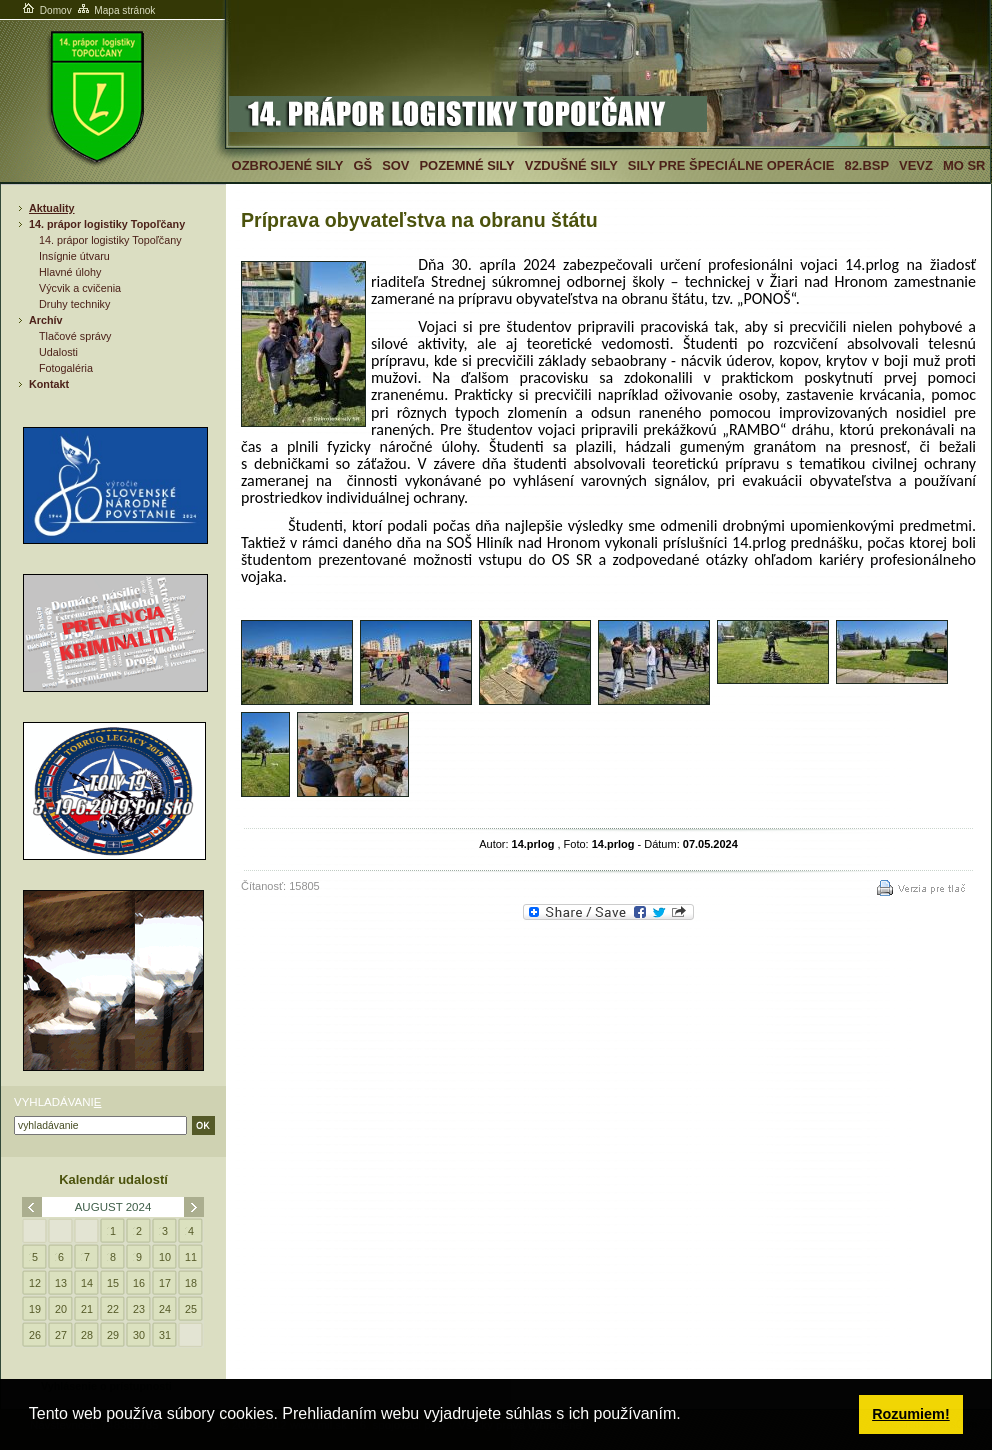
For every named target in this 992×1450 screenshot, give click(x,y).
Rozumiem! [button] (911, 1414)
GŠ (362, 165)
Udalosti (58, 352)
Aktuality (52, 208)
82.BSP (866, 165)
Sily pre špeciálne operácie (731, 165)
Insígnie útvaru (74, 256)
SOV (395, 165)
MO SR (964, 165)
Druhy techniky (74, 304)
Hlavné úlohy (70, 272)
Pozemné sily (466, 165)
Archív (46, 320)
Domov (46, 10)
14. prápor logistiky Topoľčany (107, 224)
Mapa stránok (115, 10)
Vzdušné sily (571, 165)
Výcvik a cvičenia (80, 288)
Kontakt (49, 384)
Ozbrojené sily (288, 165)
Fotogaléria (66, 368)
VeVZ (916, 165)
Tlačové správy (75, 336)
